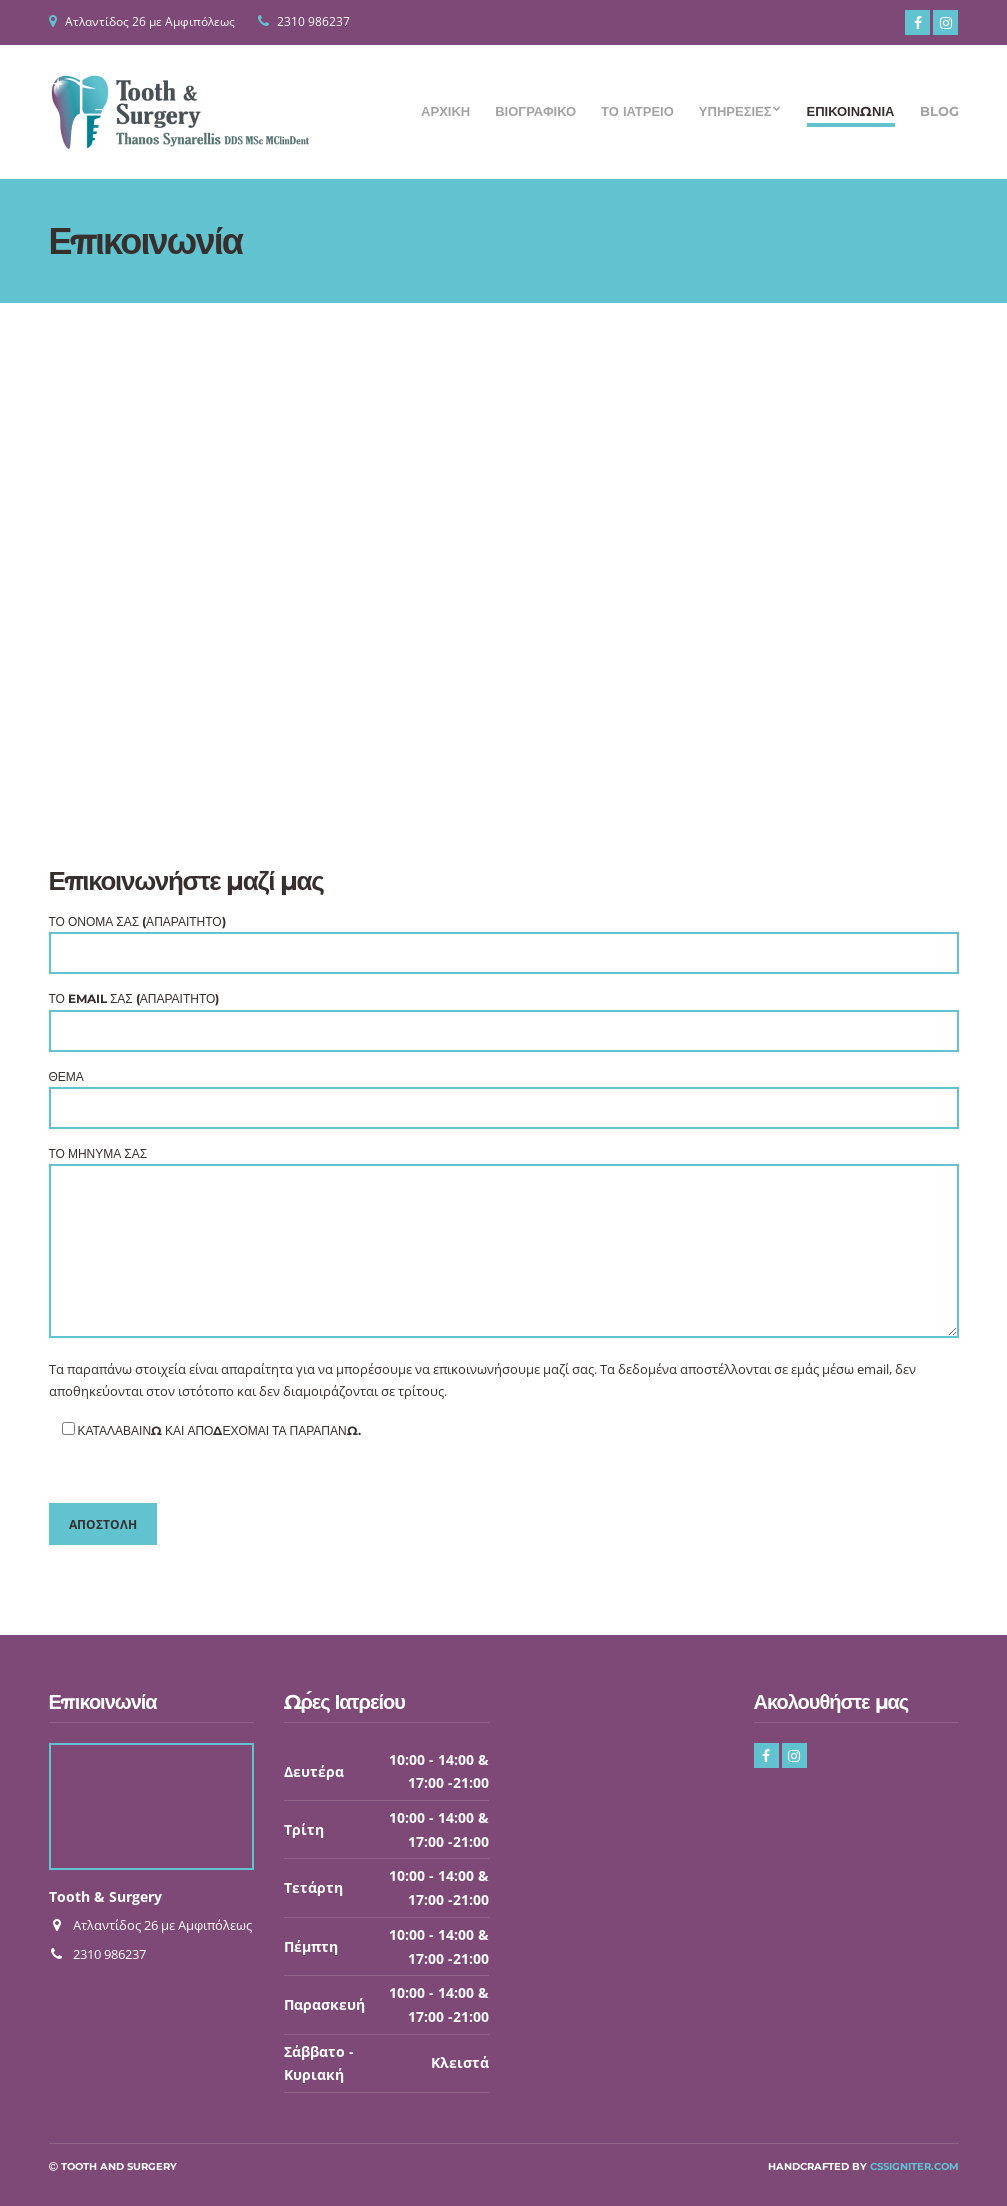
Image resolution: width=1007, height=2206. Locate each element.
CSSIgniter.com (914, 2166)
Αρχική (445, 111)
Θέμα (504, 1092)
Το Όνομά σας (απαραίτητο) (504, 937)
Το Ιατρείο (637, 111)
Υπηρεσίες (735, 111)
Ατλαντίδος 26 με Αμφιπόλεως (150, 21)
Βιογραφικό (535, 111)
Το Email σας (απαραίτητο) (504, 1014)
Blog (939, 111)
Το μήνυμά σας (504, 1243)
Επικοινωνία (851, 111)
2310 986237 (313, 21)
